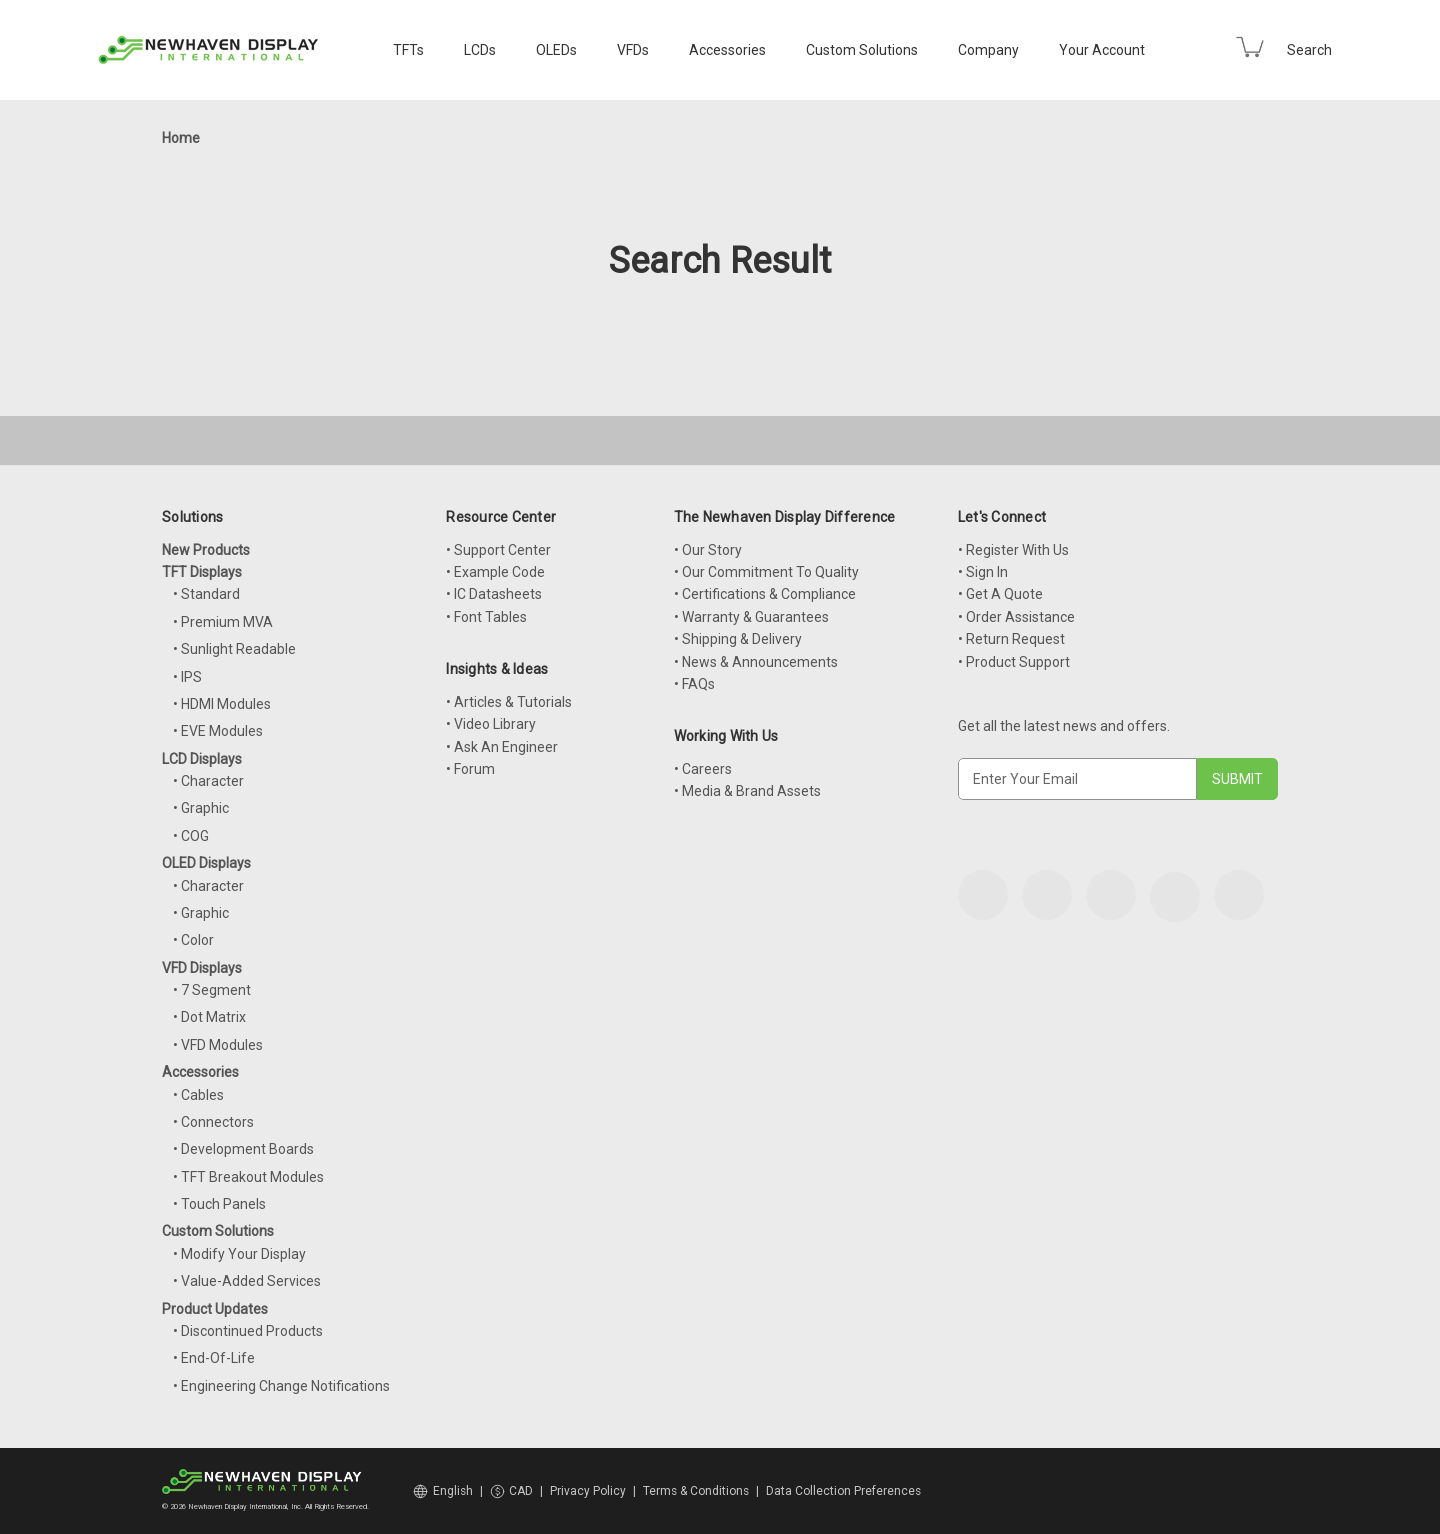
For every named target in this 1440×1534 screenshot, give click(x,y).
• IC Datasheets (494, 594)
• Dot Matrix (209, 1017)
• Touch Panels (219, 1204)
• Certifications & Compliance (765, 594)
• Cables (198, 1095)
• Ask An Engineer (502, 747)
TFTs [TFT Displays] (408, 50)
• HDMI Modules (222, 704)
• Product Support (1014, 662)
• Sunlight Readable (234, 649)
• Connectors (213, 1122)
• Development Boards (243, 1149)
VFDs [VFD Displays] (633, 50)
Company (988, 50)
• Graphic (201, 808)
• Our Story (708, 550)
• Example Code (495, 572)
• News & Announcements (756, 662)
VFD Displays (202, 968)
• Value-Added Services (247, 1281)
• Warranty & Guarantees (751, 617)
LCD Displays (202, 759)
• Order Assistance (1016, 617)
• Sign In (983, 572)
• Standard (206, 594)
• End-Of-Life (214, 1358)
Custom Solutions (862, 50)
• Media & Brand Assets (747, 791)
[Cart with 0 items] (1250, 47)
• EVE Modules (218, 731)
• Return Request (1011, 639)
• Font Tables (486, 617)
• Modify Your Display (239, 1254)
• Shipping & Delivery (738, 639)
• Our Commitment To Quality (766, 572)
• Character (208, 781)
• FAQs (694, 684)
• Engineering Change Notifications (281, 1386)
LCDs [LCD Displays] (480, 50)
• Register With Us (1013, 550)
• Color (193, 940)
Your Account (1102, 50)
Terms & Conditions (696, 1491)
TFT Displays (202, 572)
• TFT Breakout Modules (248, 1177)
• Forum (470, 769)
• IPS (187, 677)
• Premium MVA (223, 622)
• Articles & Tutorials (509, 702)
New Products (206, 550)
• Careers (703, 769)
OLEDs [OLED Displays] (556, 50)
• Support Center (498, 550)
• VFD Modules (218, 1045)
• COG (191, 836)
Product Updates (215, 1309)
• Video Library (491, 724)
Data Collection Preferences (843, 1491)
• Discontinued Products (248, 1331)
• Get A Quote (1000, 594)
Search (1309, 50)
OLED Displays (206, 863)
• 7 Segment (212, 990)
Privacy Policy (588, 1491)
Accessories (727, 50)
